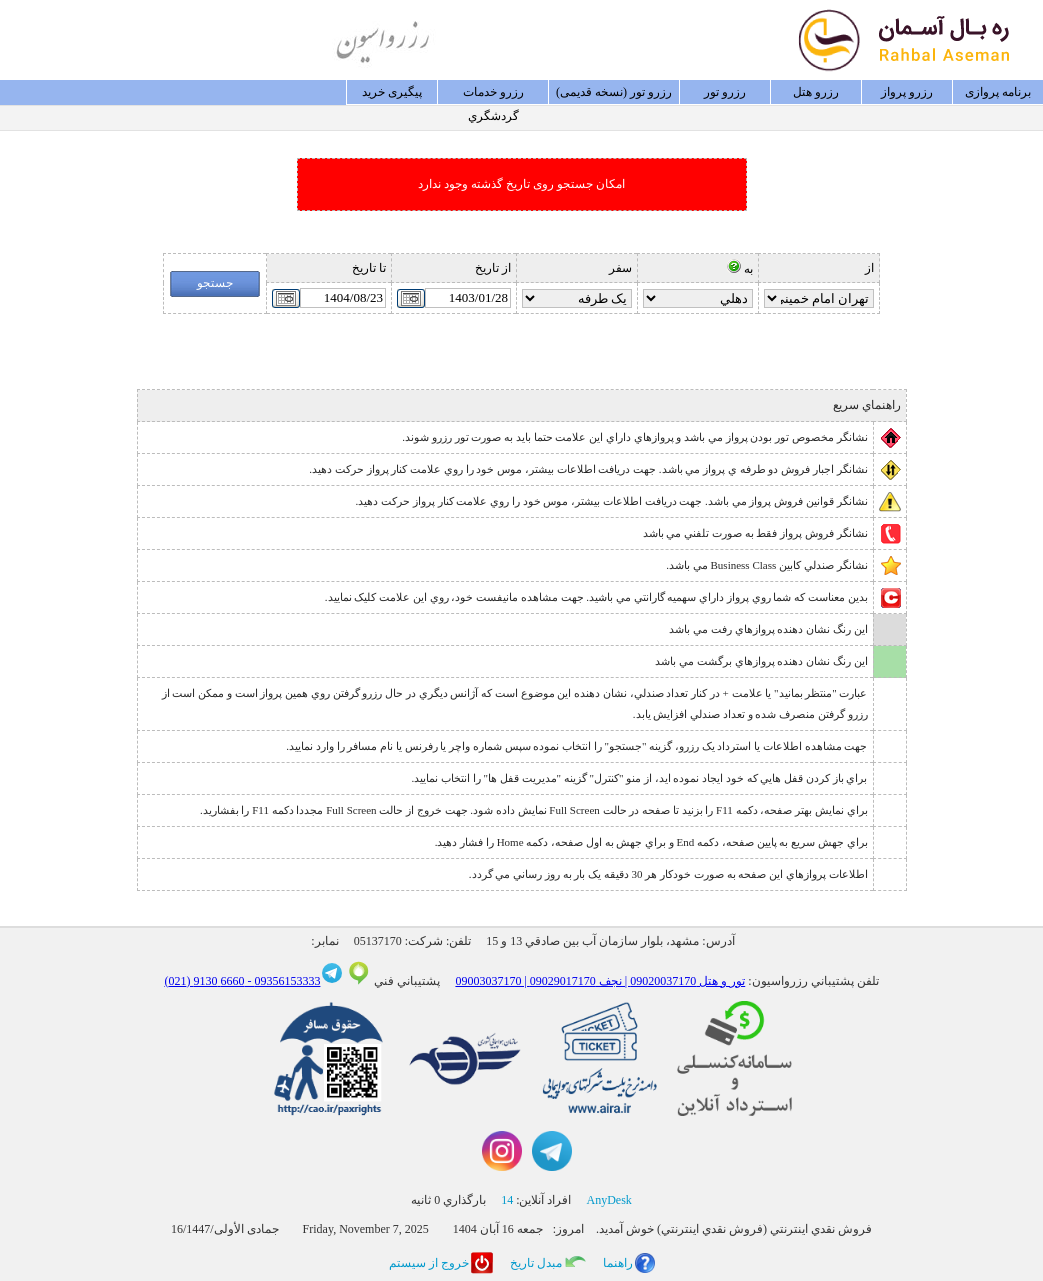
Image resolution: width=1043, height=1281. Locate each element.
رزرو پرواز (907, 92)
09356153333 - (282, 981)
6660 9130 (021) (204, 981)
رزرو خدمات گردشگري (493, 95)
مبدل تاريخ (536, 1263)
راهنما (618, 1263)
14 (507, 1200)
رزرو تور (725, 92)
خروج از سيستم (429, 1263)
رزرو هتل (816, 92)
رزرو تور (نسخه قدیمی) (614, 92)
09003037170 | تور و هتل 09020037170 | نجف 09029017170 (600, 981)
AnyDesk (609, 1200)
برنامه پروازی (998, 92)
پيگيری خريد (392, 92)
